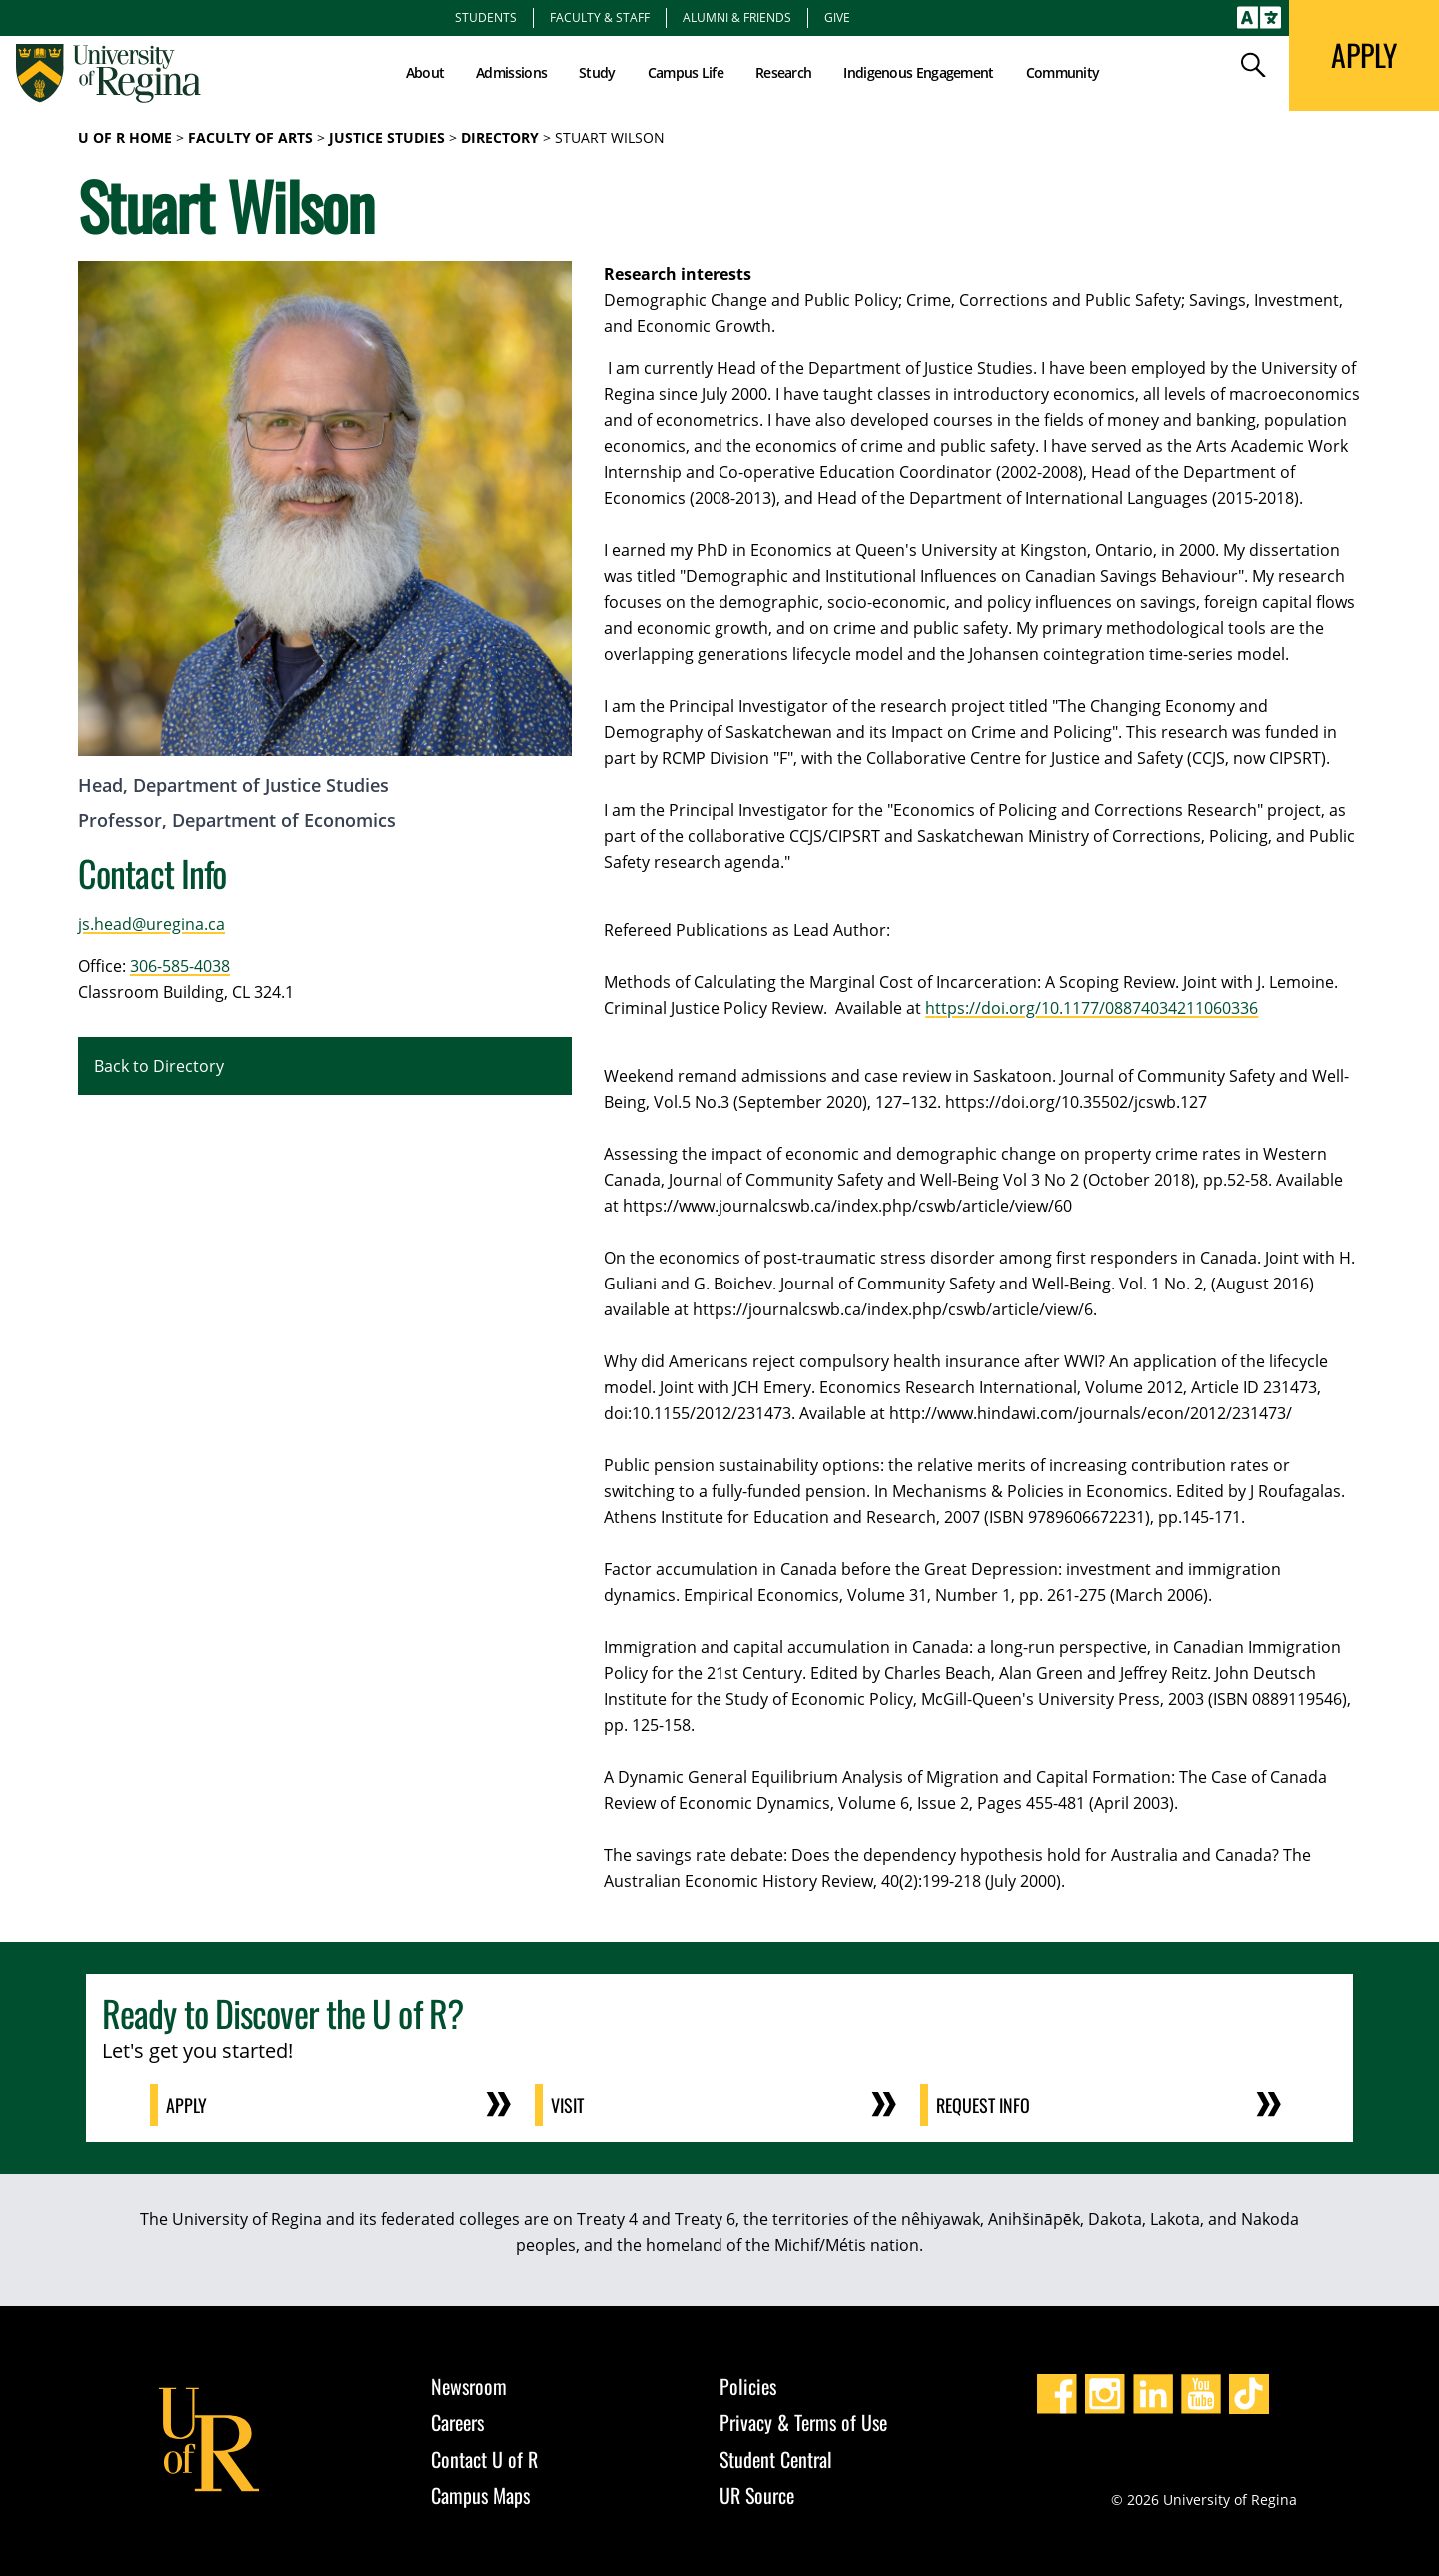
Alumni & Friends (737, 17)
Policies (748, 2386)
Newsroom (469, 2386)
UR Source (757, 2495)
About (425, 72)
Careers (457, 2422)
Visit (567, 2105)
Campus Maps (480, 2495)
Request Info (983, 2105)
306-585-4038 (180, 966)
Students (486, 17)
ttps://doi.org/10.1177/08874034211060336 (1096, 1008)
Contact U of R (484, 2459)
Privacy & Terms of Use (803, 2422)
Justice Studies (387, 137)
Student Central (776, 2459)
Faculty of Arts (250, 137)
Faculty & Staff (600, 17)
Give (837, 17)
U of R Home (125, 137)
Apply (186, 2105)
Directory (500, 137)
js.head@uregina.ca (151, 924)
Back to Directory (159, 1066)
